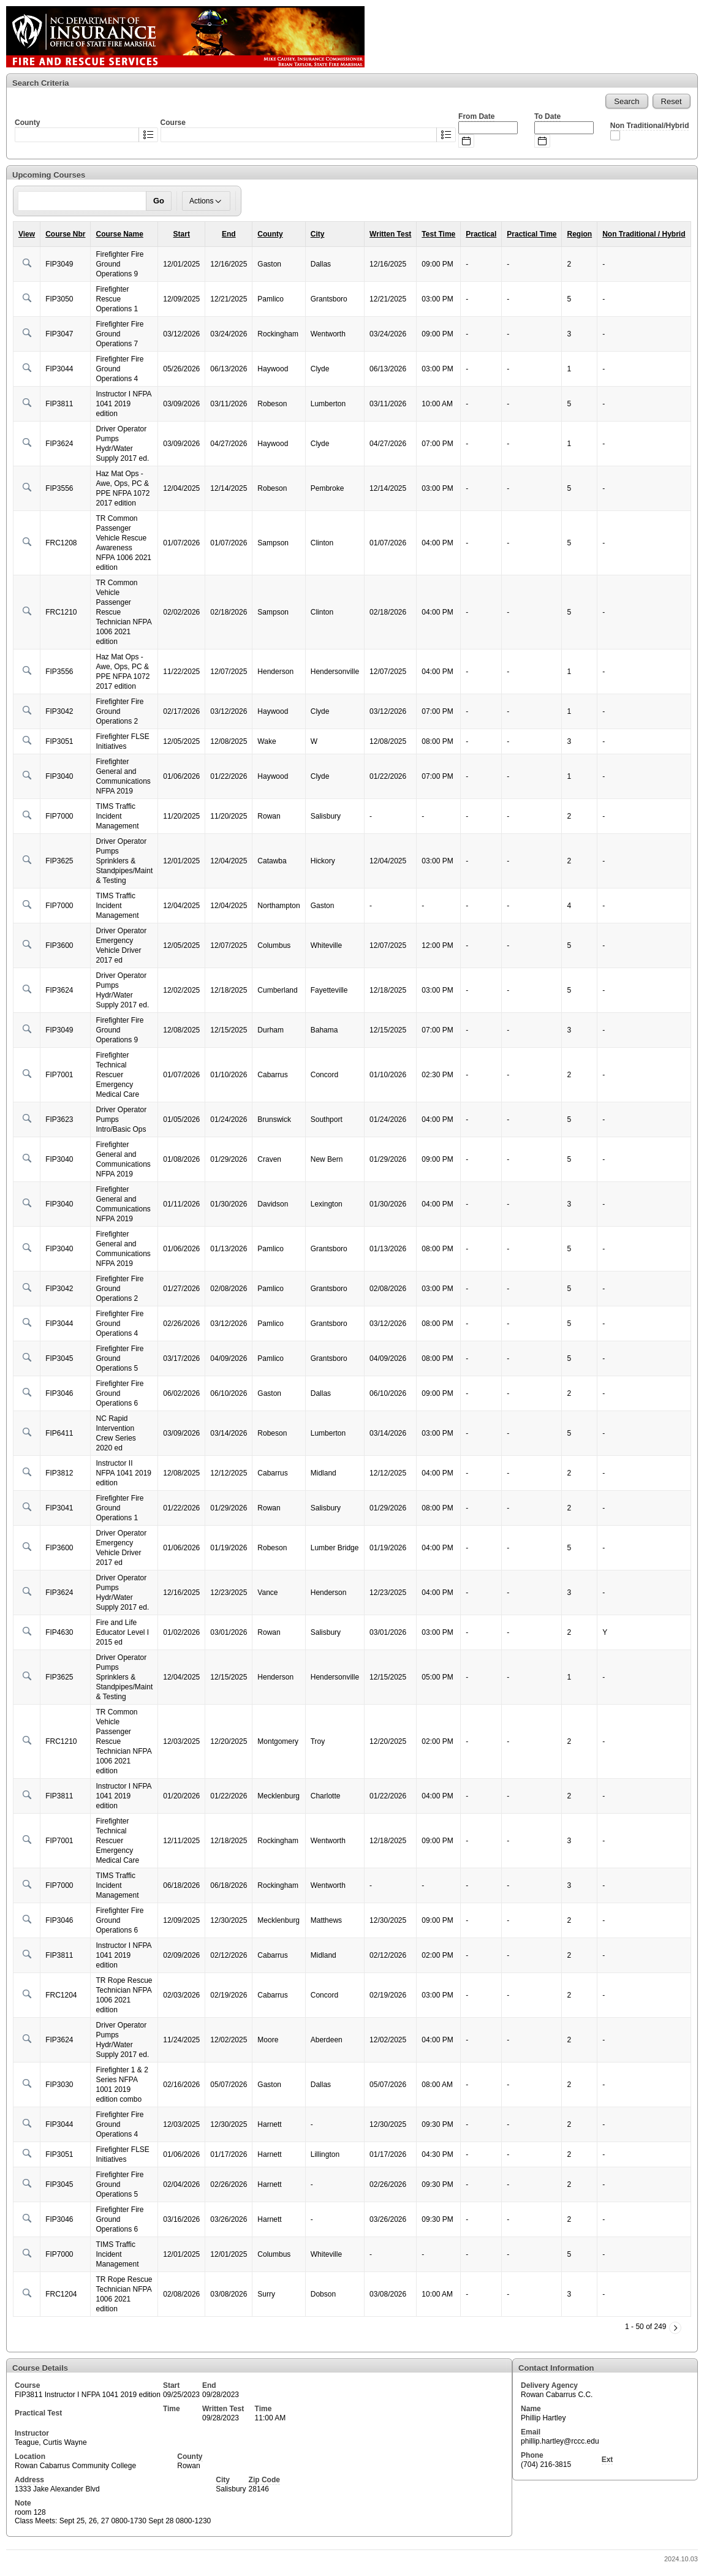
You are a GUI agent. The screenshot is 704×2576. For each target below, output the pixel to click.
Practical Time (531, 234)
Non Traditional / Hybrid (643, 234)
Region (579, 234)
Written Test (390, 234)
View (26, 234)
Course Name (119, 234)
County (269, 234)
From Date (476, 116)
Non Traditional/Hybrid (649, 125)
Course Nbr (65, 234)
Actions (206, 201)
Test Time (438, 234)
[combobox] (77, 134)
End (229, 234)
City (318, 234)
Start (181, 234)
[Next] (675, 2328)
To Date (547, 116)
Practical (481, 234)
